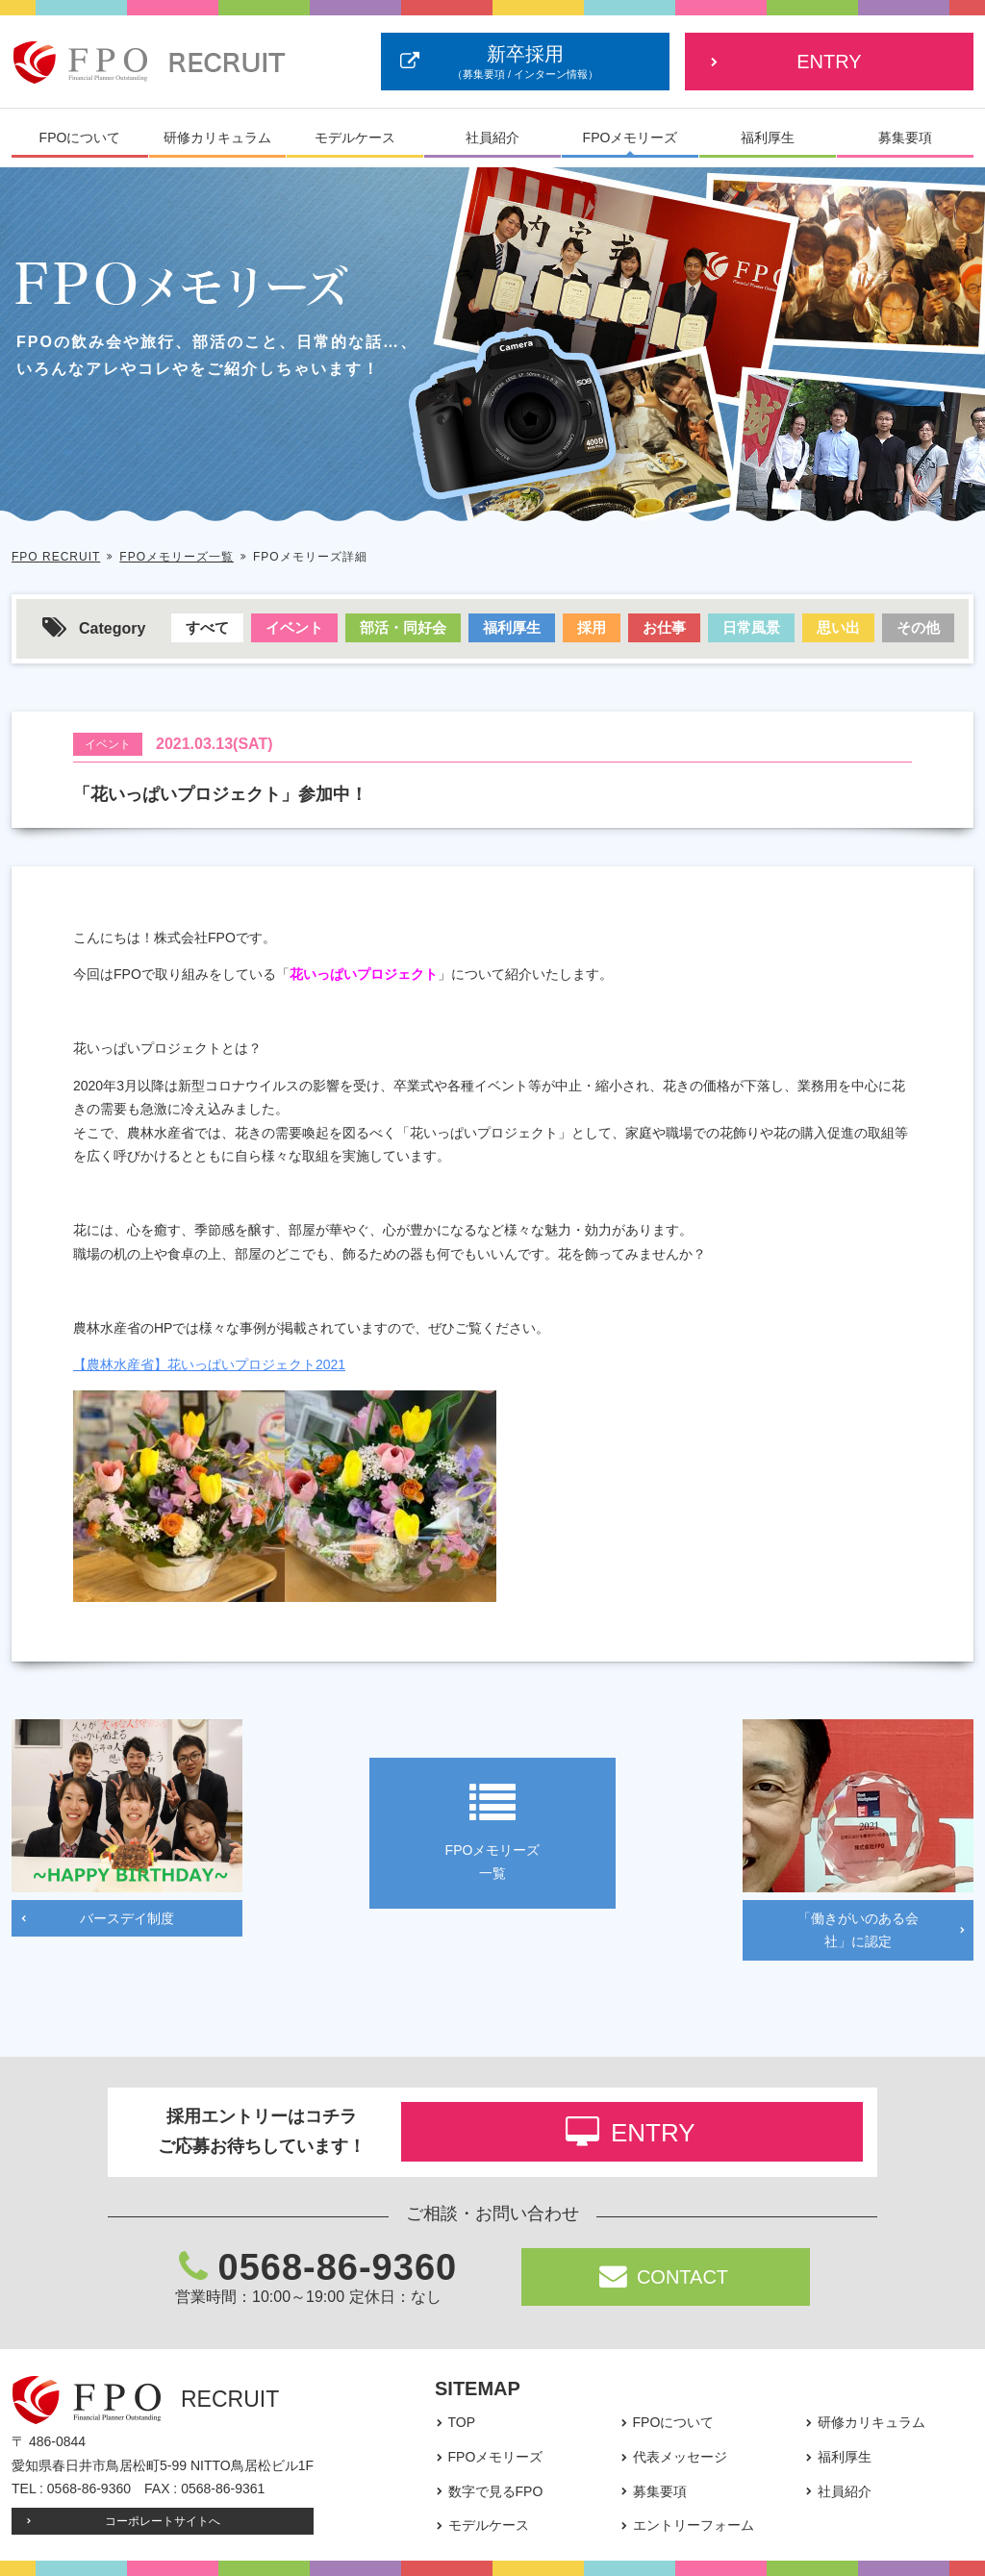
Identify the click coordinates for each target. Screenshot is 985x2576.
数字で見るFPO (495, 2491)
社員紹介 (492, 137)
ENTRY (828, 61)
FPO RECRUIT (56, 556)
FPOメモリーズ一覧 (176, 556)
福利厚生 (768, 137)
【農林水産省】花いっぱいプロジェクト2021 (209, 1364)
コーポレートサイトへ (162, 2521)
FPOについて (80, 137)
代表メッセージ (680, 2456)
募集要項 (905, 137)
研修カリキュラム (217, 137)
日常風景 (751, 627)
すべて (207, 627)
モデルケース (355, 137)
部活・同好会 (403, 627)
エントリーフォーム (693, 2525)
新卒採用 (525, 63)
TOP (462, 2422)
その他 (918, 627)
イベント (294, 627)
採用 (591, 627)
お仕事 (664, 627)
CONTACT (664, 2276)
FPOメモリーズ (630, 137)
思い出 (838, 627)
